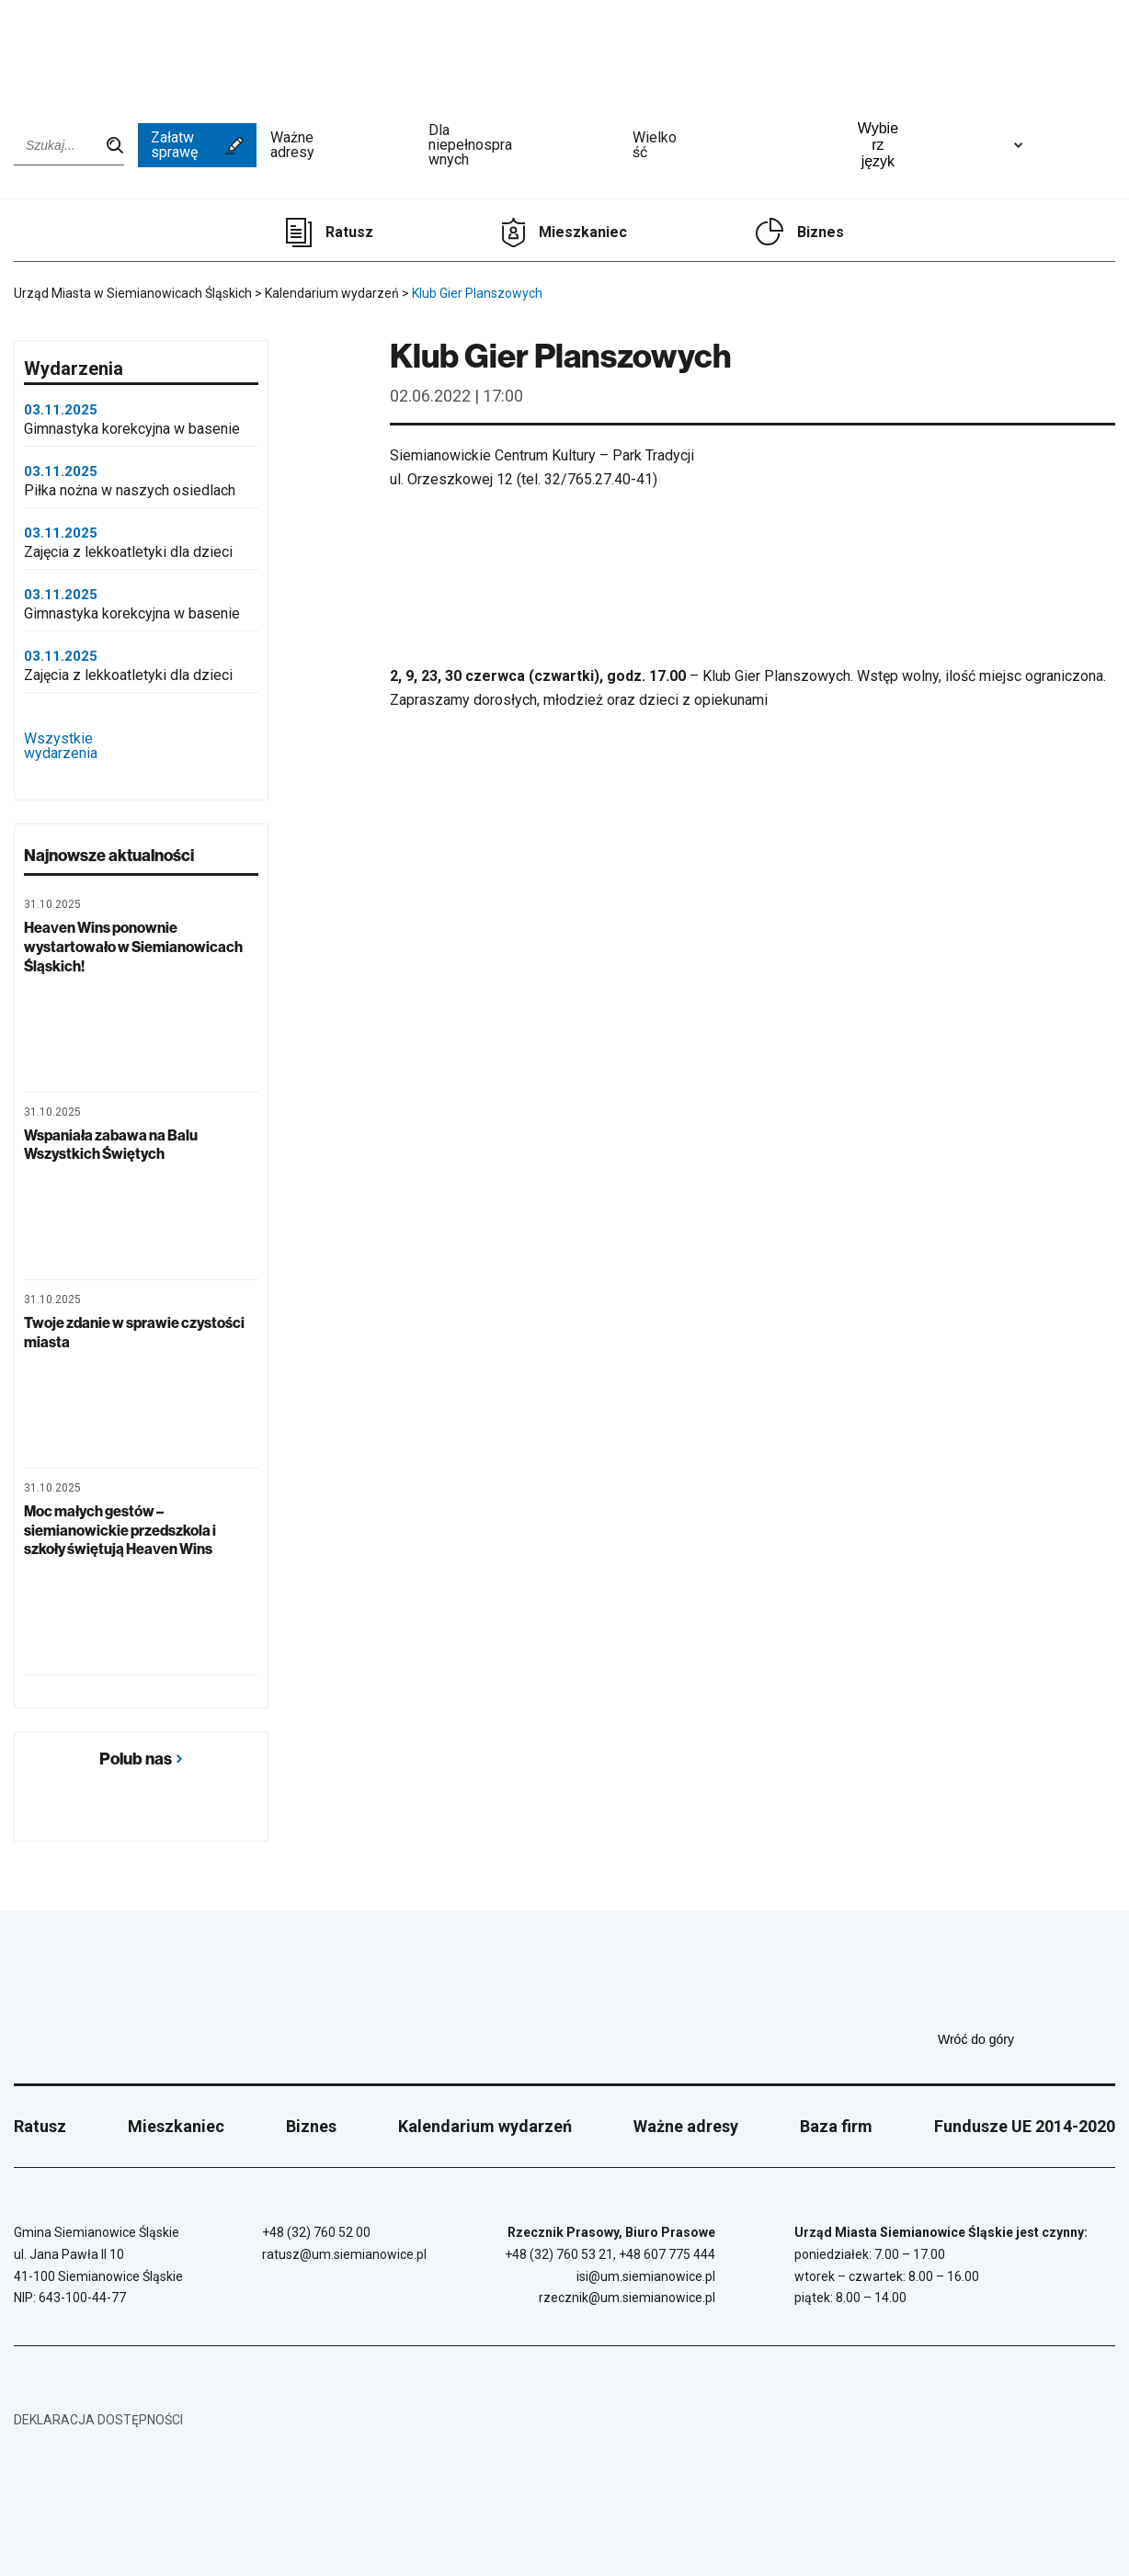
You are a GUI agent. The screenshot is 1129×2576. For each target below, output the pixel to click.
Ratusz (349, 232)
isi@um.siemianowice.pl (645, 2276)
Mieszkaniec (583, 232)
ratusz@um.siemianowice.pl (344, 2254)
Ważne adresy (342, 145)
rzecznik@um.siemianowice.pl (627, 2297)
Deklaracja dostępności (98, 2419)
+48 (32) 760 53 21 (559, 2254)
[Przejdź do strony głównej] (64, 52)
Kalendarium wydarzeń (485, 2126)
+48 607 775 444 (667, 2254)
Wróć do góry (1026, 2039)
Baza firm (836, 2126)
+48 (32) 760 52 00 (316, 2232)
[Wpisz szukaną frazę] (69, 145)
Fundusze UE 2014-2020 (1024, 2126)
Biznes (820, 232)
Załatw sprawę (197, 145)
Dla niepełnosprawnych (523, 145)
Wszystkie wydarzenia (141, 746)
